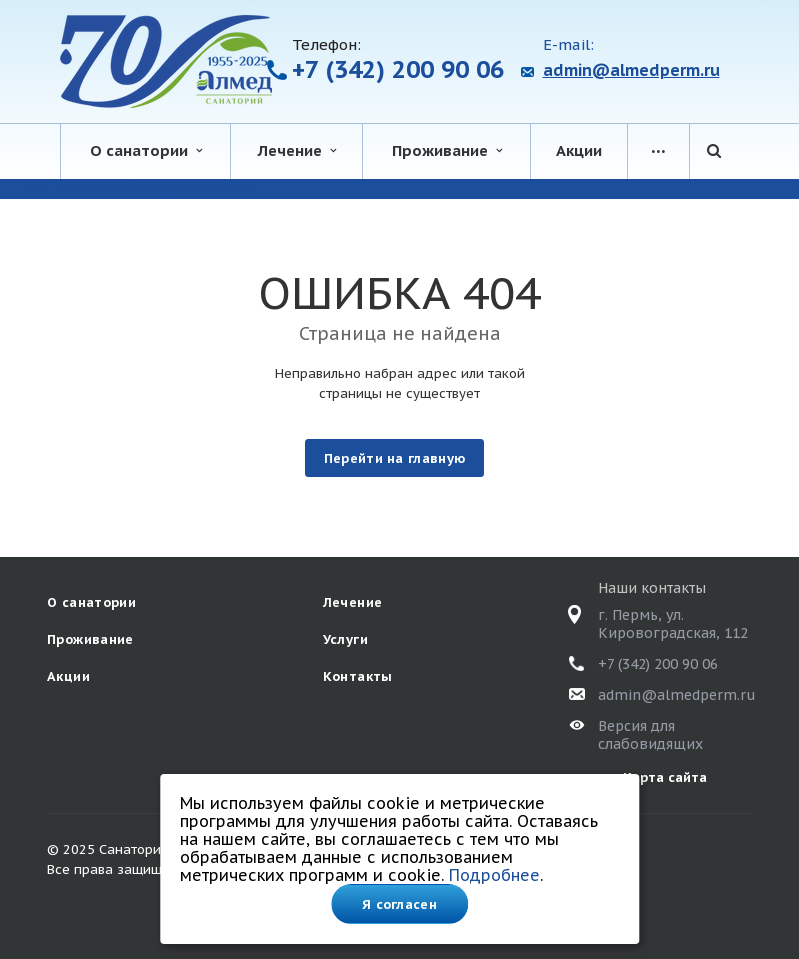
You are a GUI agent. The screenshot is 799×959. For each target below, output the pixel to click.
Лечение (297, 150)
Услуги (345, 639)
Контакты (358, 676)
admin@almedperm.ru (631, 70)
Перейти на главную (394, 458)
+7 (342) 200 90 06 (398, 69)
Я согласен (399, 904)
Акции (579, 150)
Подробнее (494, 875)
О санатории (146, 150)
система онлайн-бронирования (142, 188)
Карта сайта (665, 777)
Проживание (447, 150)
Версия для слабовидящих (650, 735)
